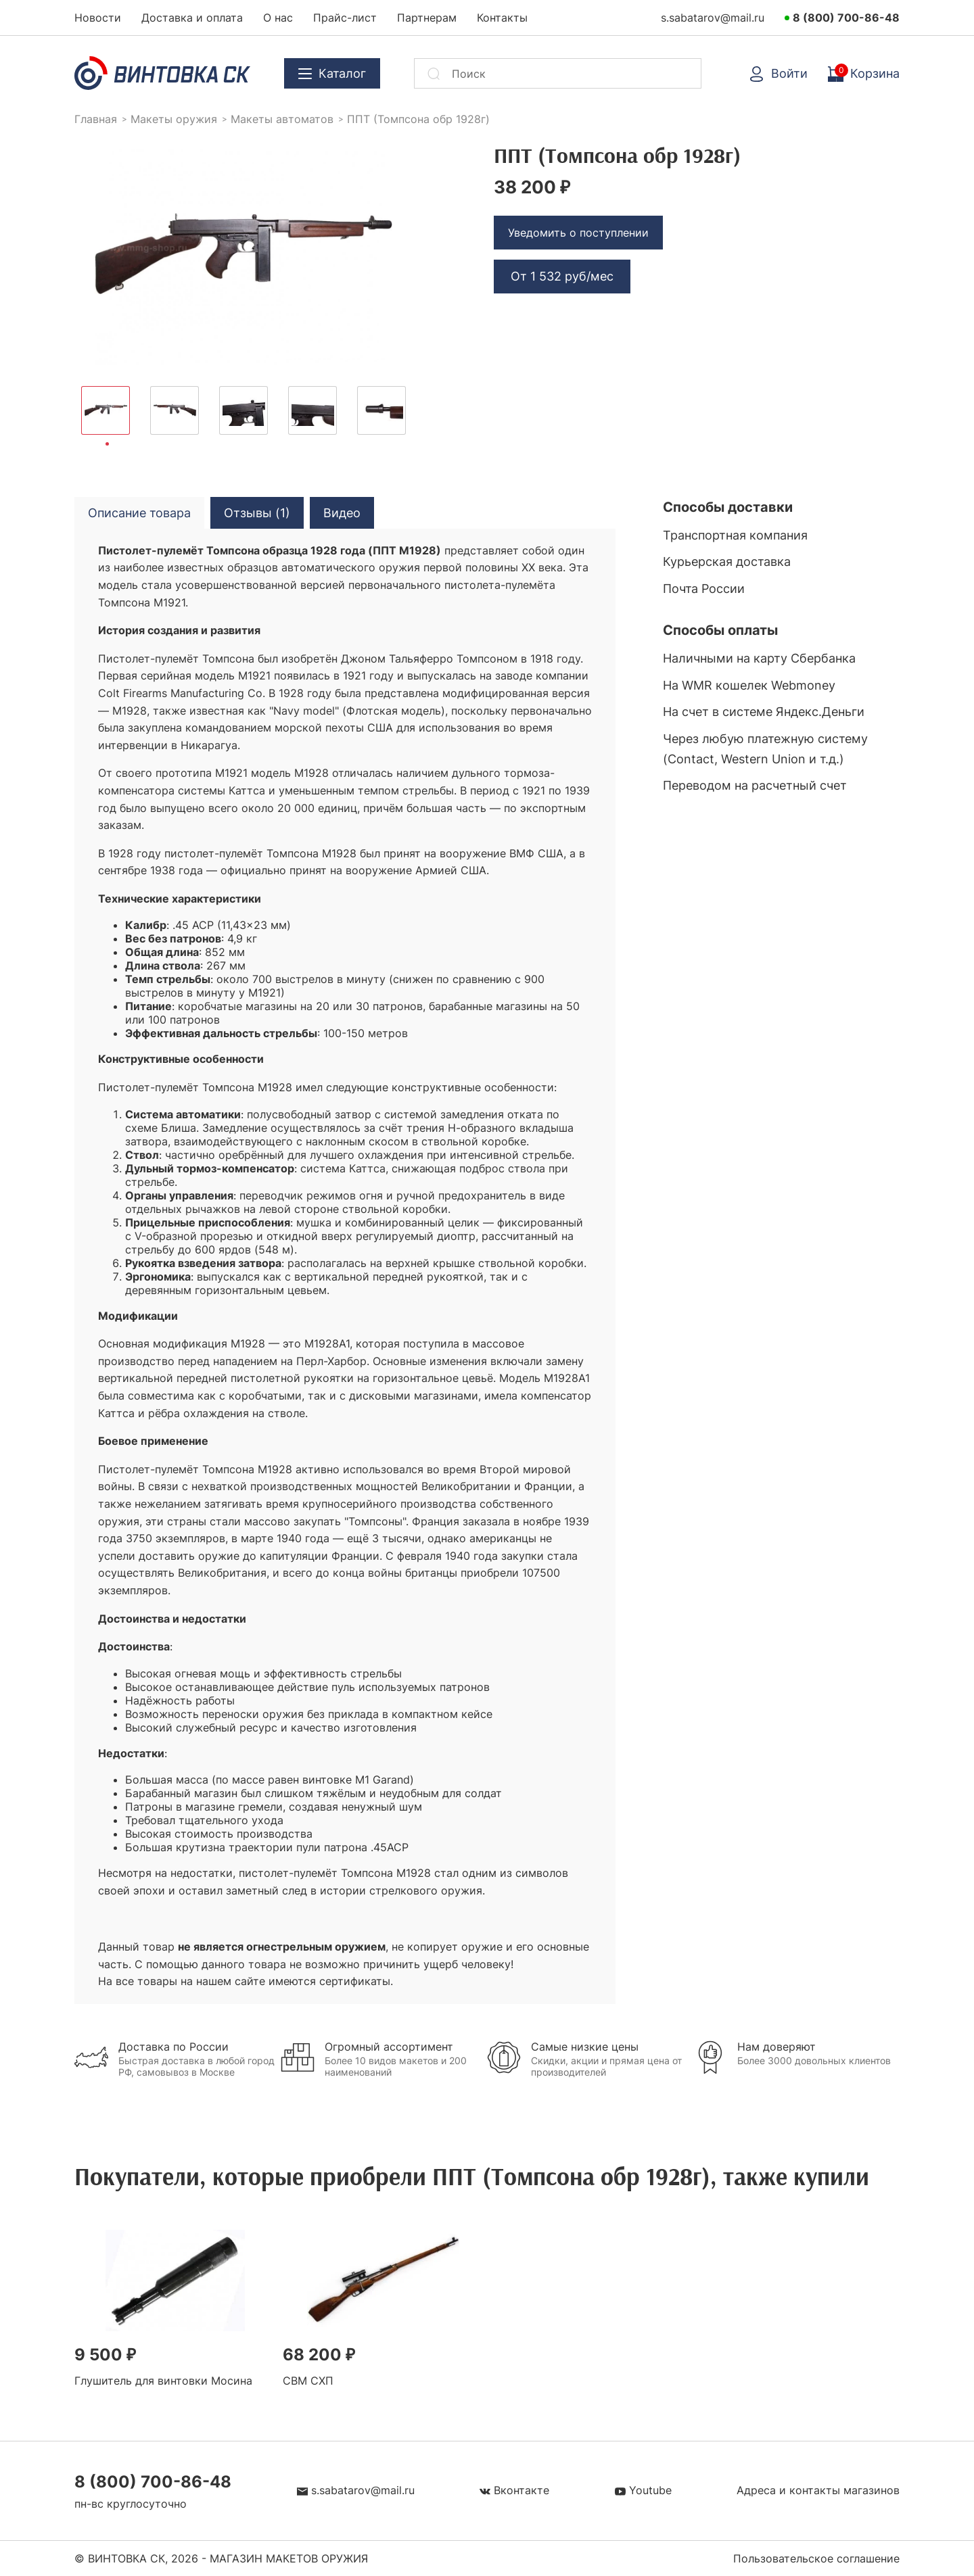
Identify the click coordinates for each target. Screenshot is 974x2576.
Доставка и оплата (192, 17)
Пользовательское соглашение (816, 2558)
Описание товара (139, 513)
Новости (97, 17)
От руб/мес (562, 276)
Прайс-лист (345, 17)
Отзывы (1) (257, 513)
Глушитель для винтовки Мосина (163, 2380)
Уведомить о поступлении (578, 232)
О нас (278, 17)
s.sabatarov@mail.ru (712, 17)
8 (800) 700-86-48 (846, 17)
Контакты (502, 17)
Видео (342, 513)
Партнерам (427, 17)
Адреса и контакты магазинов (818, 2490)
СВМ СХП (308, 2380)
